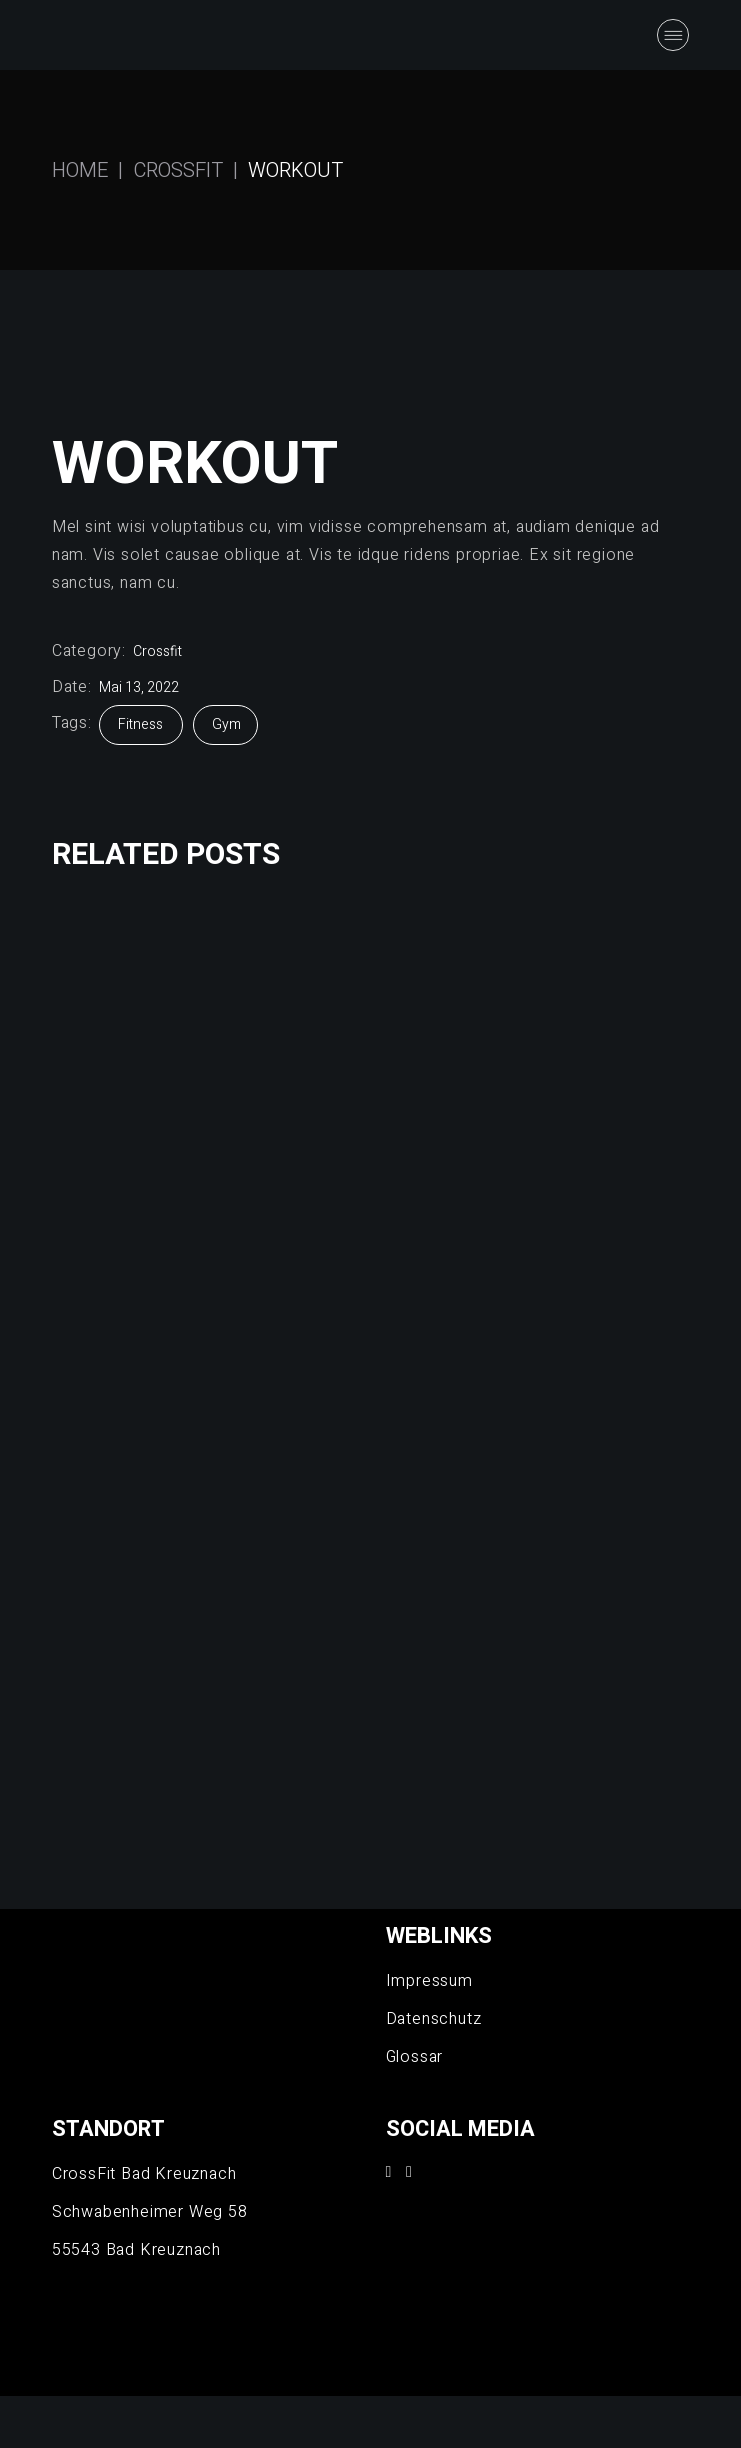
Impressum (429, 1981)
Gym (226, 724)
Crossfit (157, 651)
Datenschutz (434, 2019)
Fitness (142, 724)
